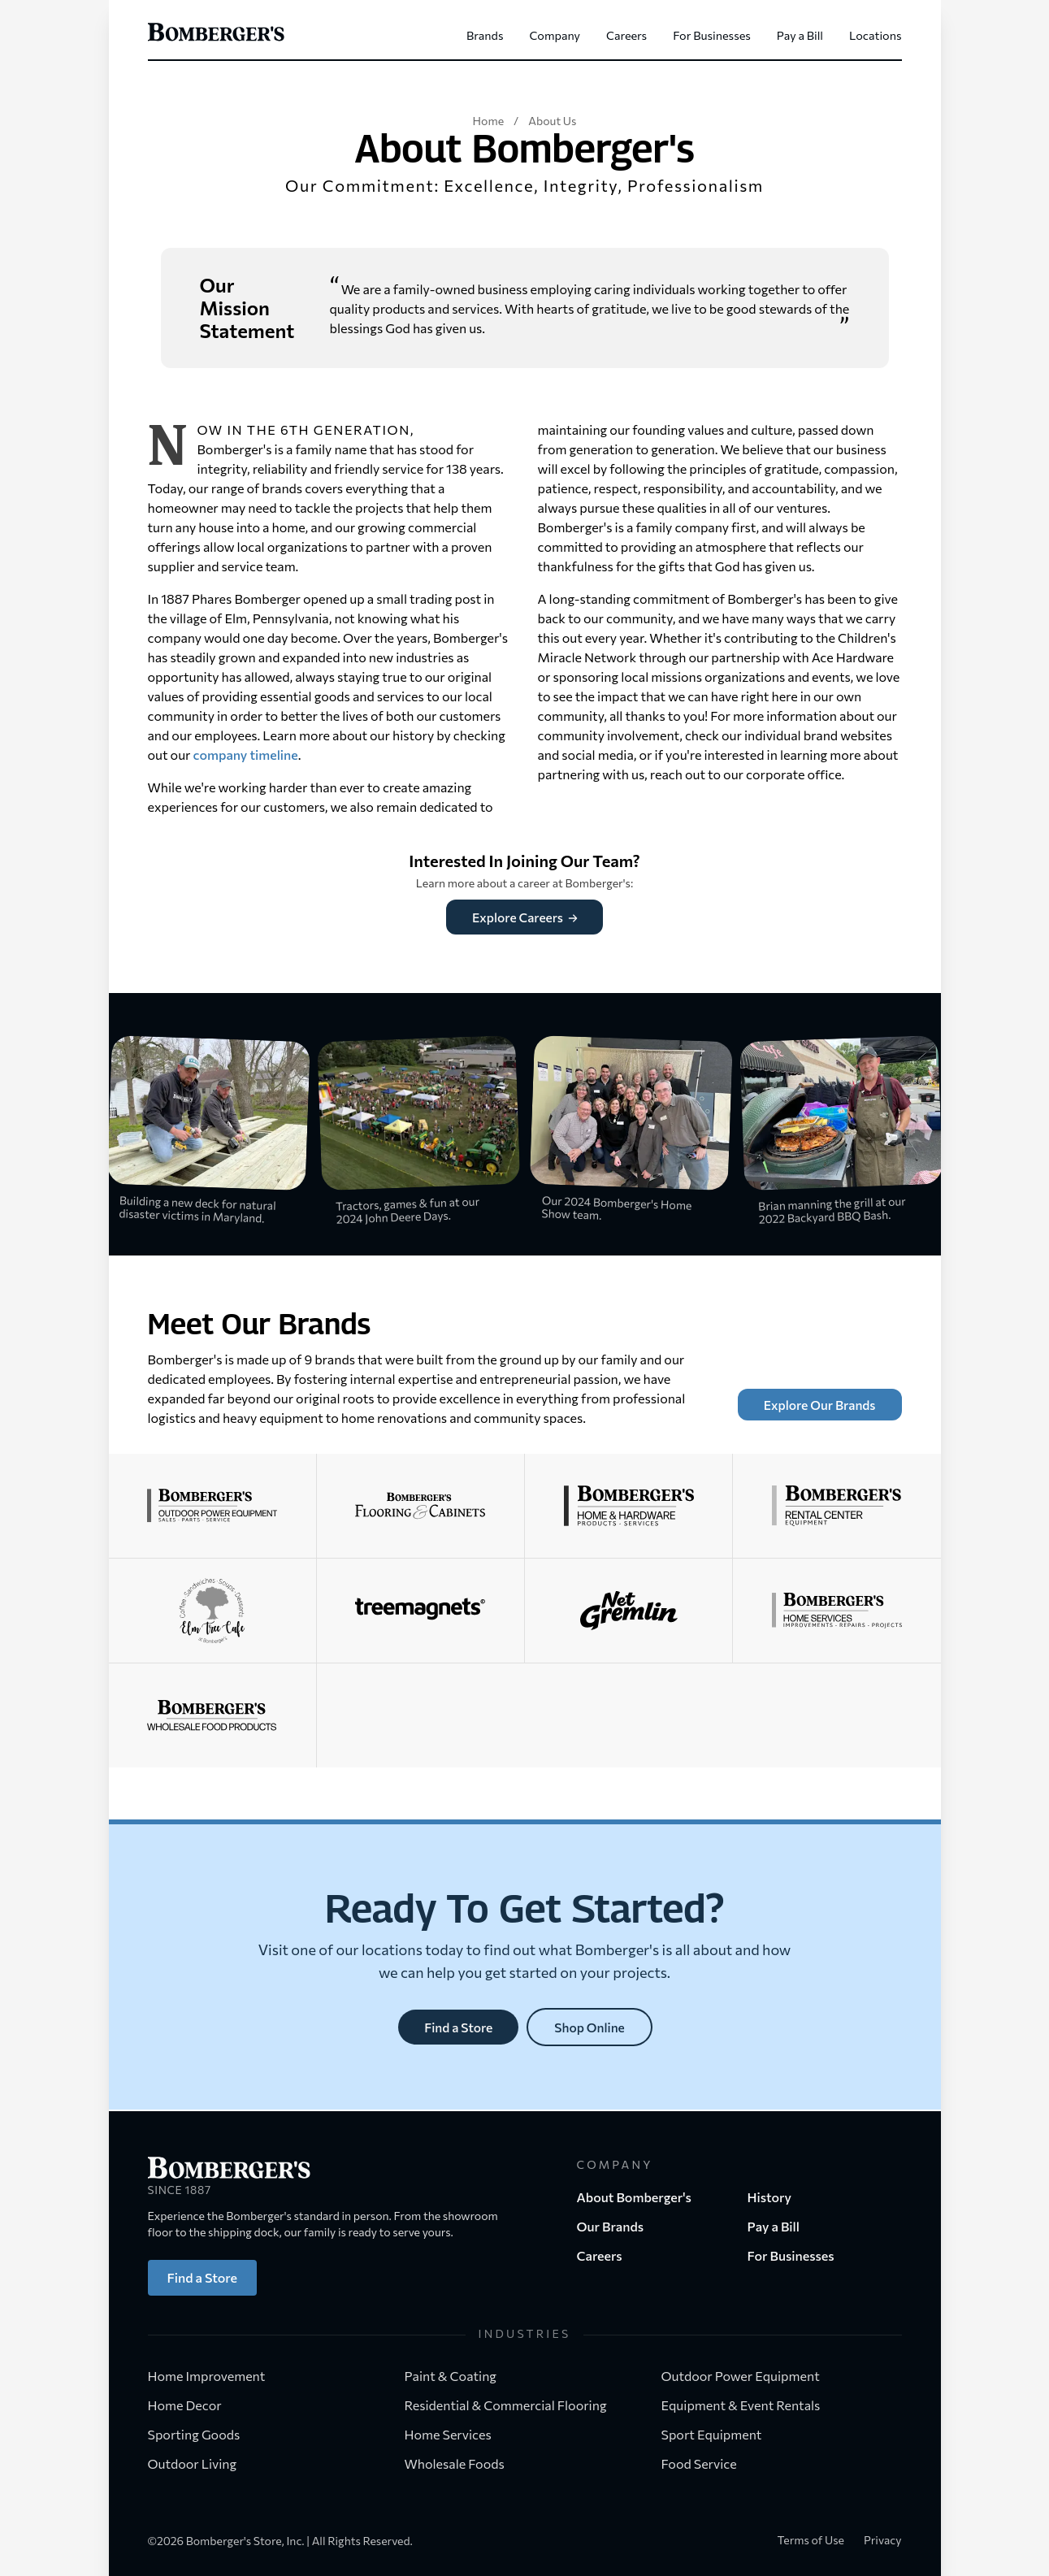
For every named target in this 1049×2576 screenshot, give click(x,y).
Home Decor (192, 2405)
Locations (875, 35)
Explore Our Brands (818, 1405)
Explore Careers (524, 917)
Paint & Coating (459, 2375)
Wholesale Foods (455, 2463)
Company (554, 35)
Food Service (706, 2463)
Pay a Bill (800, 35)
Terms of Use (810, 2540)
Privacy (883, 2540)
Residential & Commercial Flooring (513, 2405)
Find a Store (458, 2028)
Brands (485, 35)
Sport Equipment (719, 2434)
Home (488, 121)
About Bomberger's (634, 2197)
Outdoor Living (200, 2463)
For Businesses (712, 35)
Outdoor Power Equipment (748, 2375)
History (770, 2197)
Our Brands (610, 2226)
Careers (626, 35)
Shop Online (590, 2028)
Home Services (456, 2434)
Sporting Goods (202, 2434)
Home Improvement (214, 2375)
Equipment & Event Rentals (748, 2405)
